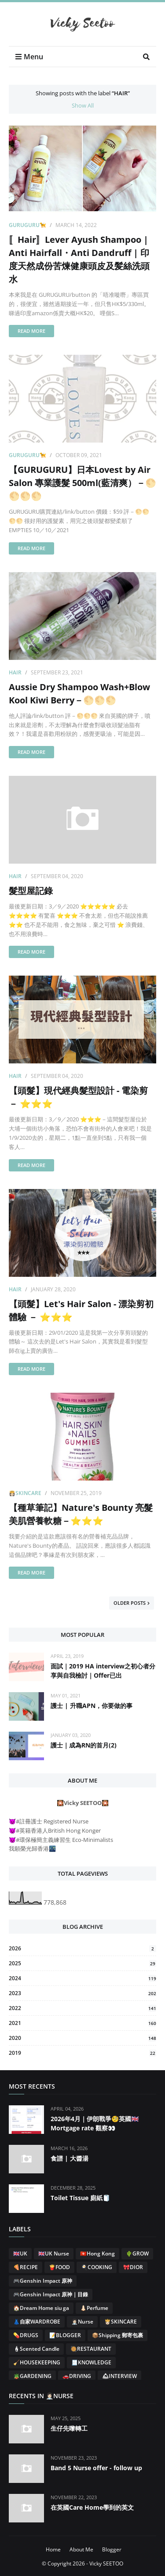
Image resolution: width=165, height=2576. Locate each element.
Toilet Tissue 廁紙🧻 (80, 2198)
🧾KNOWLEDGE (91, 2362)
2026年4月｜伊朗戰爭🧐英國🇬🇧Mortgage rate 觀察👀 (95, 2123)
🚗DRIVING (76, 2376)
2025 (82, 1963)
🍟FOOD (59, 2267)
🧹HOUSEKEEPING (36, 2362)
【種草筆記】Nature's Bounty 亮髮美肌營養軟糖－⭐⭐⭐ (81, 1514)
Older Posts (130, 1603)
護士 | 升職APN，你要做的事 (91, 1705)
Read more (31, 331)
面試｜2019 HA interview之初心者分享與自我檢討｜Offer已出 (103, 1670)
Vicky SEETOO (106, 2563)
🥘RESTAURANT (90, 2349)
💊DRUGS (25, 2335)
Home (53, 2549)
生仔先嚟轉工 (69, 2428)
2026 (82, 1948)
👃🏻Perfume (94, 2308)
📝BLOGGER (65, 2335)
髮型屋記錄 (31, 891)
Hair (15, 672)
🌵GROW (137, 2253)
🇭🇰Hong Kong (97, 2253)
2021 (82, 2023)
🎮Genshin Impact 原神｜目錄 (50, 2294)
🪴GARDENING (32, 2376)
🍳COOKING (96, 2267)
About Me (81, 2549)
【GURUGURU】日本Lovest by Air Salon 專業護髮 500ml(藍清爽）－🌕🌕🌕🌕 (82, 483)
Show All (83, 105)
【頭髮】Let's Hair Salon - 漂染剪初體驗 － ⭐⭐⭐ (81, 1310)
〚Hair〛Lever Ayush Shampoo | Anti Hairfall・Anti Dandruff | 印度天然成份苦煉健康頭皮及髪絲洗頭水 (79, 259)
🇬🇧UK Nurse (53, 2253)
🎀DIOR (133, 2267)
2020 (82, 2038)
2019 (82, 2053)
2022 (82, 2008)
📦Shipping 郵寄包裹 (117, 2335)
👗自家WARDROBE (36, 2321)
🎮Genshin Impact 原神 (42, 2280)
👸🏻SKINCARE (25, 1493)
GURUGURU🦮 (27, 225)
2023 (82, 1993)
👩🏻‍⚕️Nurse (82, 2321)
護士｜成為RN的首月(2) (84, 1745)
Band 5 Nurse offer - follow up (96, 2468)
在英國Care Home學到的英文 (92, 2507)
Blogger (111, 2549)
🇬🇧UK (20, 2253)
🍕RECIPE (25, 2267)
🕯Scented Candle (36, 2349)
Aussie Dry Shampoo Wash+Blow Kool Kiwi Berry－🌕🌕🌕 (79, 693)
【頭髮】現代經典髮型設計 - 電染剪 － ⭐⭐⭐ (78, 1097)
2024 (82, 1978)
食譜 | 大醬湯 (69, 2158)
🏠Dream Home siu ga (41, 2308)
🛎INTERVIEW (119, 2376)
